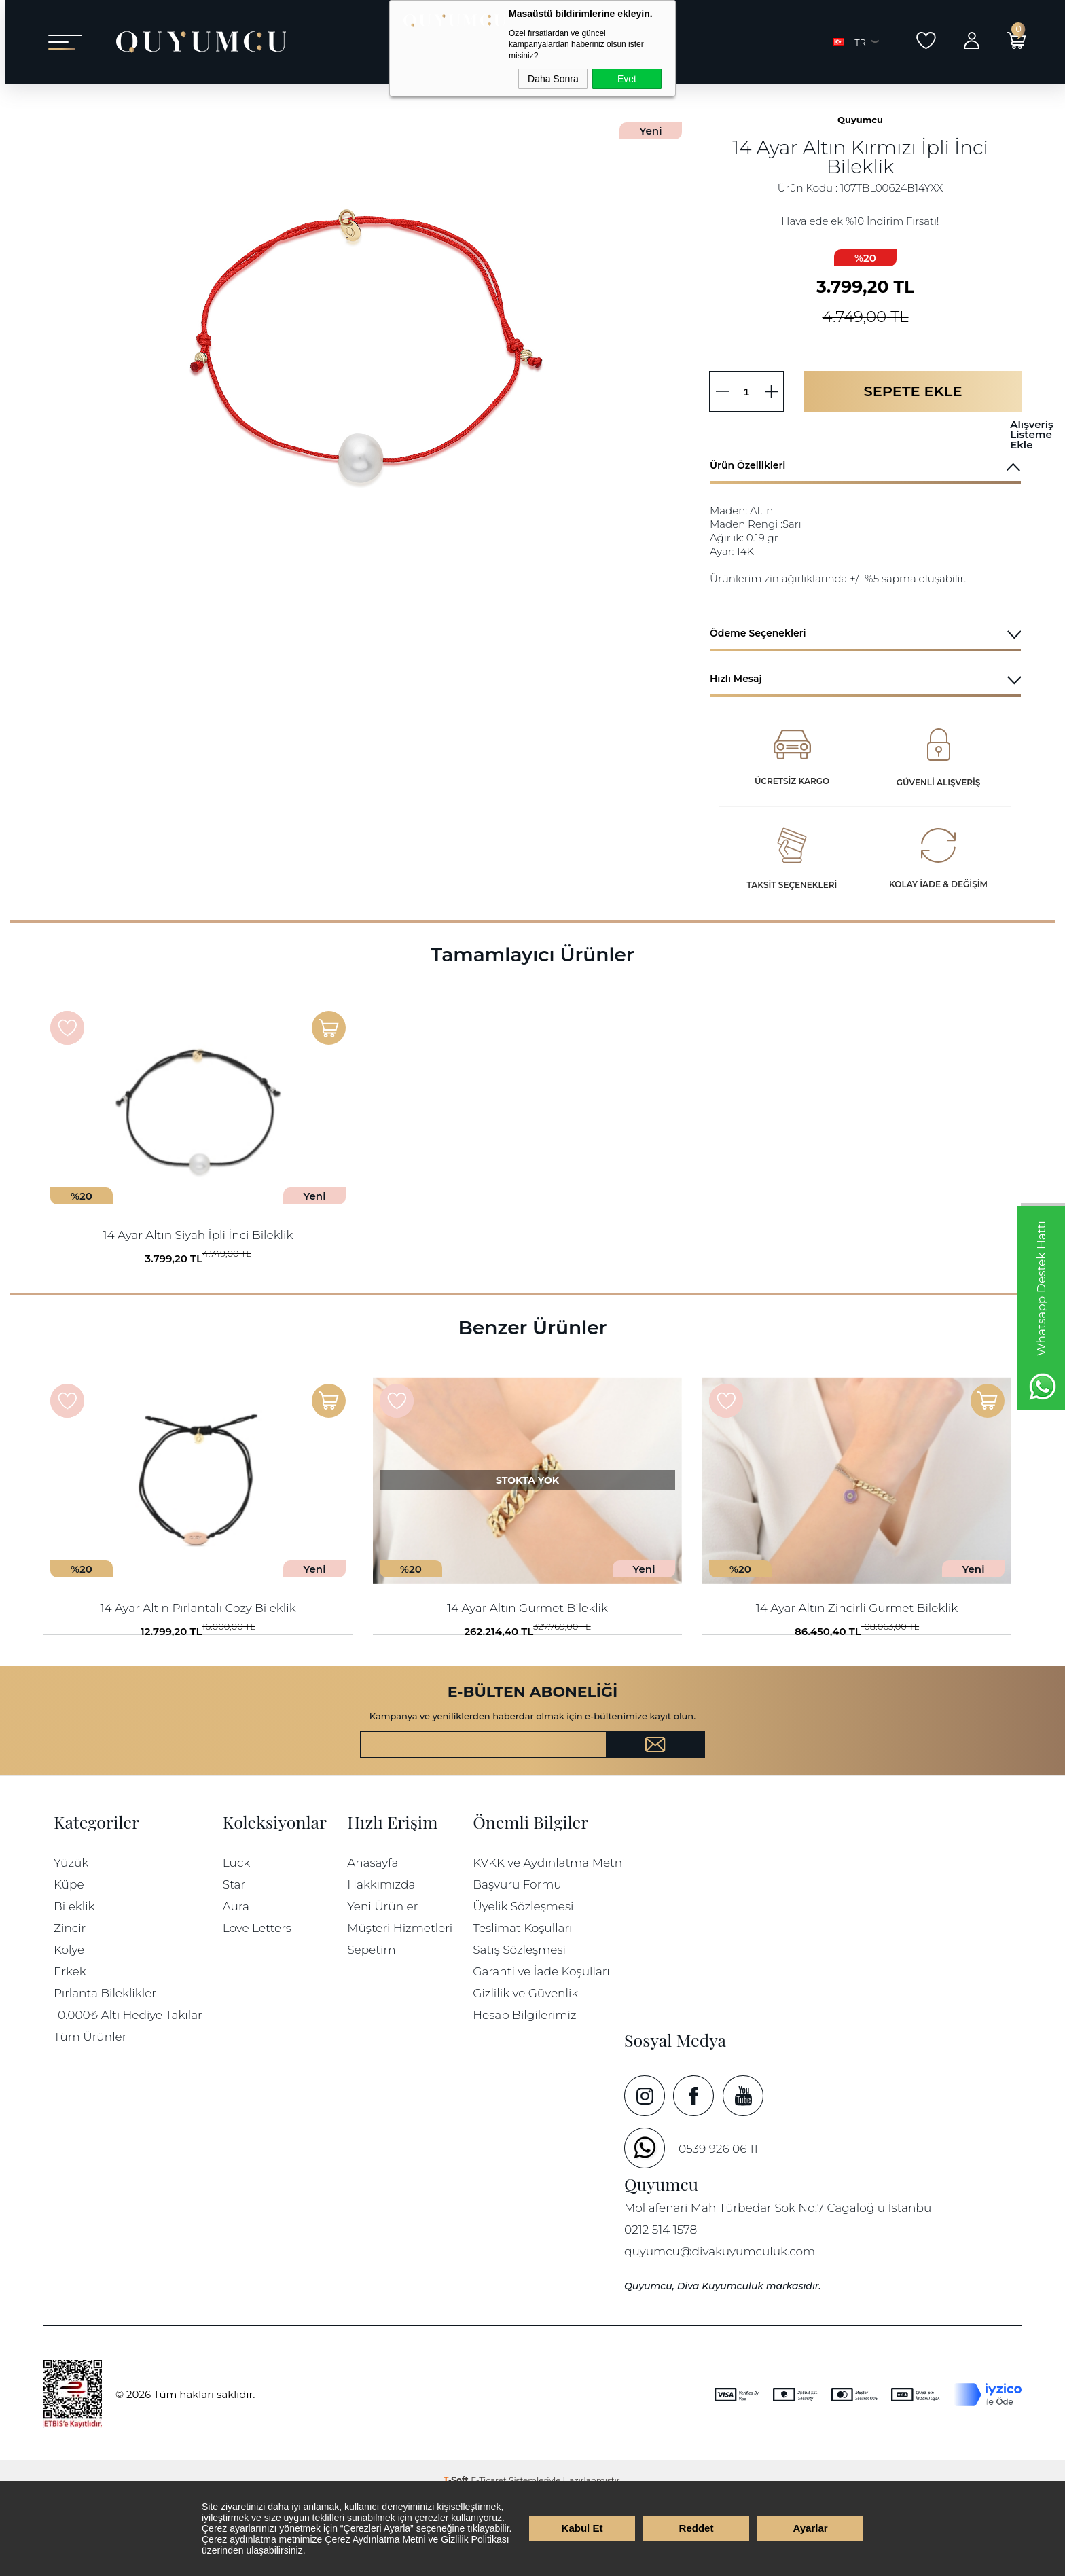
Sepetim (371, 2025)
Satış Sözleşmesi (519, 2025)
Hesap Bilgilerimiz (524, 2090)
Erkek (70, 2047)
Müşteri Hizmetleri (399, 2003)
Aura (236, 1982)
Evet (626, 78)
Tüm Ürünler (90, 2112)
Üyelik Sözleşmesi (523, 1982)
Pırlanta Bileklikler (105, 2069)
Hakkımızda (381, 1960)
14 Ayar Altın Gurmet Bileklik (527, 1663)
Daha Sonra (553, 78)
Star (234, 1960)
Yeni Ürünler (382, 1982)
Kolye (69, 2025)
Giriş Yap (966, 40)
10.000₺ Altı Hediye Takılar (128, 2090)
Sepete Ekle (913, 425)
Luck (236, 1938)
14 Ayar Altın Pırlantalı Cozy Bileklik (197, 1663)
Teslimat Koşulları (522, 2003)
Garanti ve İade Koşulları (541, 2047)
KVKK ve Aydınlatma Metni (549, 1938)
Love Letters (257, 2003)
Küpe (69, 1960)
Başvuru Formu (517, 1960)
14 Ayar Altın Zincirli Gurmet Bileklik (857, 1663)
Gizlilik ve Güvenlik (525, 2069)
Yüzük (71, 1938)
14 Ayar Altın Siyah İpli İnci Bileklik (198, 1269)
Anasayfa (372, 1938)
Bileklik (74, 1982)
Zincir (70, 2003)
